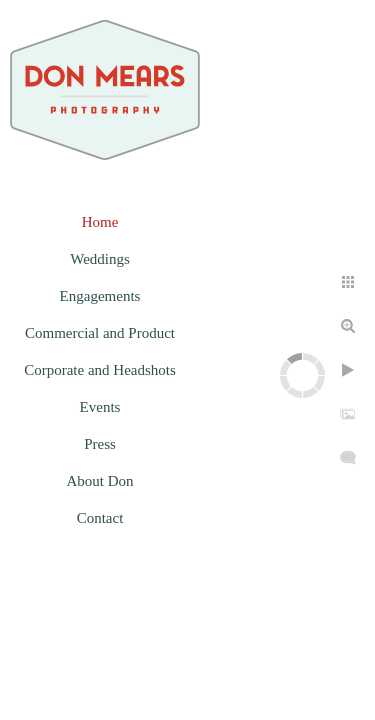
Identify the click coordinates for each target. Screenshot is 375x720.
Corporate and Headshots (100, 370)
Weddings (100, 259)
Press (100, 444)
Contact (100, 518)
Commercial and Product (100, 333)
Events (100, 407)
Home (100, 222)
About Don (99, 481)
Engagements (100, 296)
